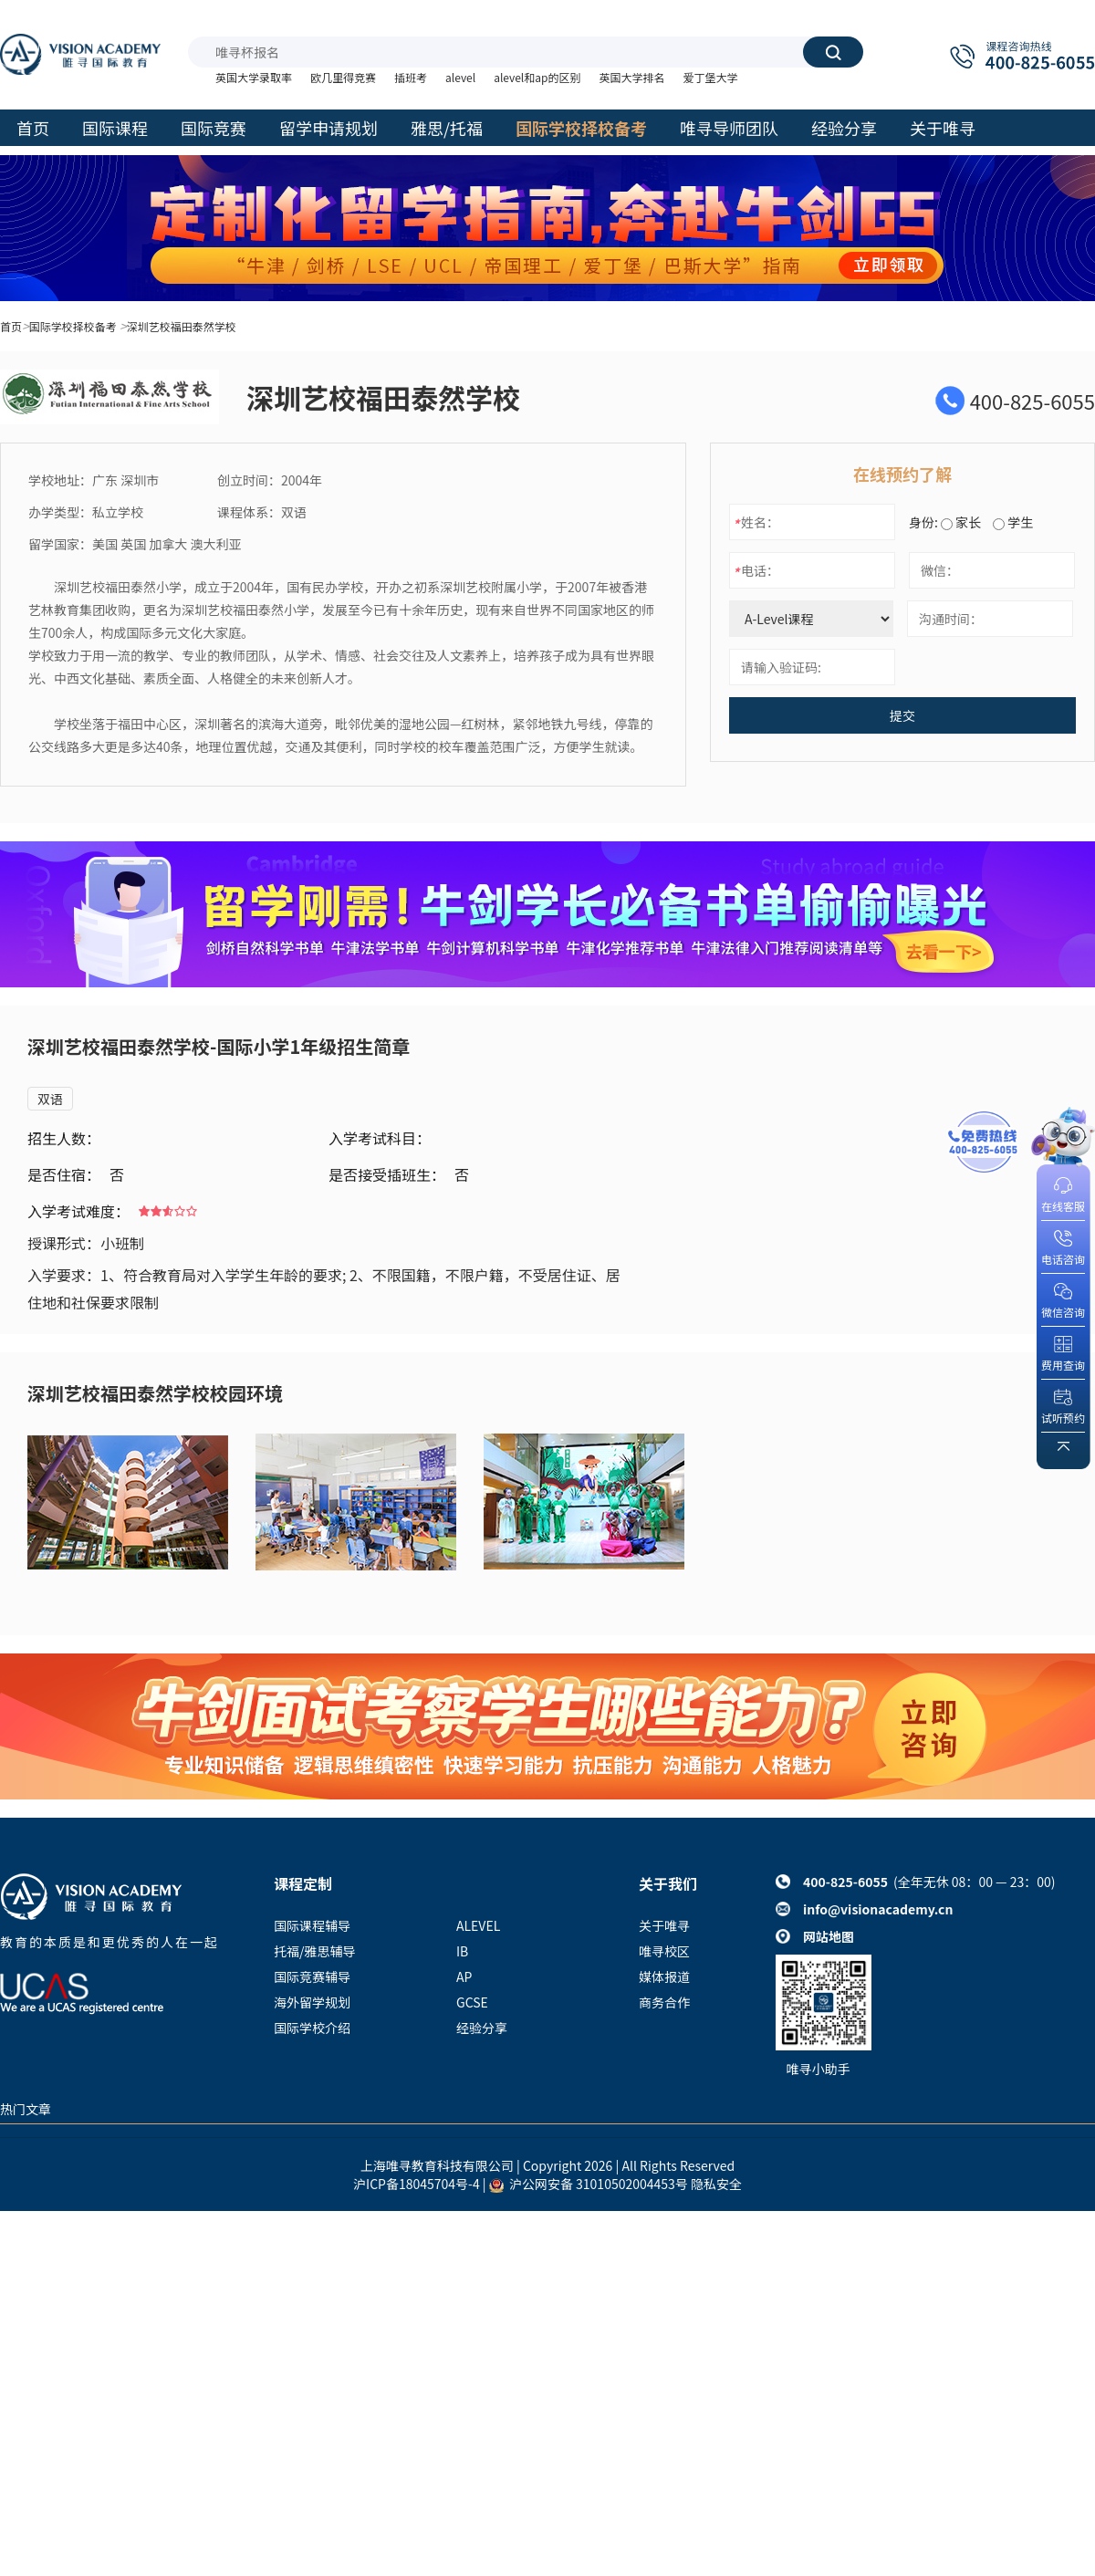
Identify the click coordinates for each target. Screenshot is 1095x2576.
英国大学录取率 (253, 77)
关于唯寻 (664, 1925)
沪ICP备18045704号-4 (416, 2183)
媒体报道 (664, 1976)
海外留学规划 (312, 2002)
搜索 (833, 52)
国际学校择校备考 (73, 326)
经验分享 (481, 2027)
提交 (902, 715)
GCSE (472, 2002)
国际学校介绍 (312, 2027)
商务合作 (664, 2002)
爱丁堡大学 (710, 77)
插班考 (410, 77)
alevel (460, 77)
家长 (961, 522)
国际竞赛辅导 (312, 1976)
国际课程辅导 (312, 1925)
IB (462, 1951)
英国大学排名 (631, 77)
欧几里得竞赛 (343, 77)
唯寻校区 (664, 1951)
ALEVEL (478, 1925)
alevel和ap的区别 (537, 77)
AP (464, 1976)
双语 (50, 1099)
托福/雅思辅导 (315, 1951)
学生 (1013, 522)
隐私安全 (716, 2183)
